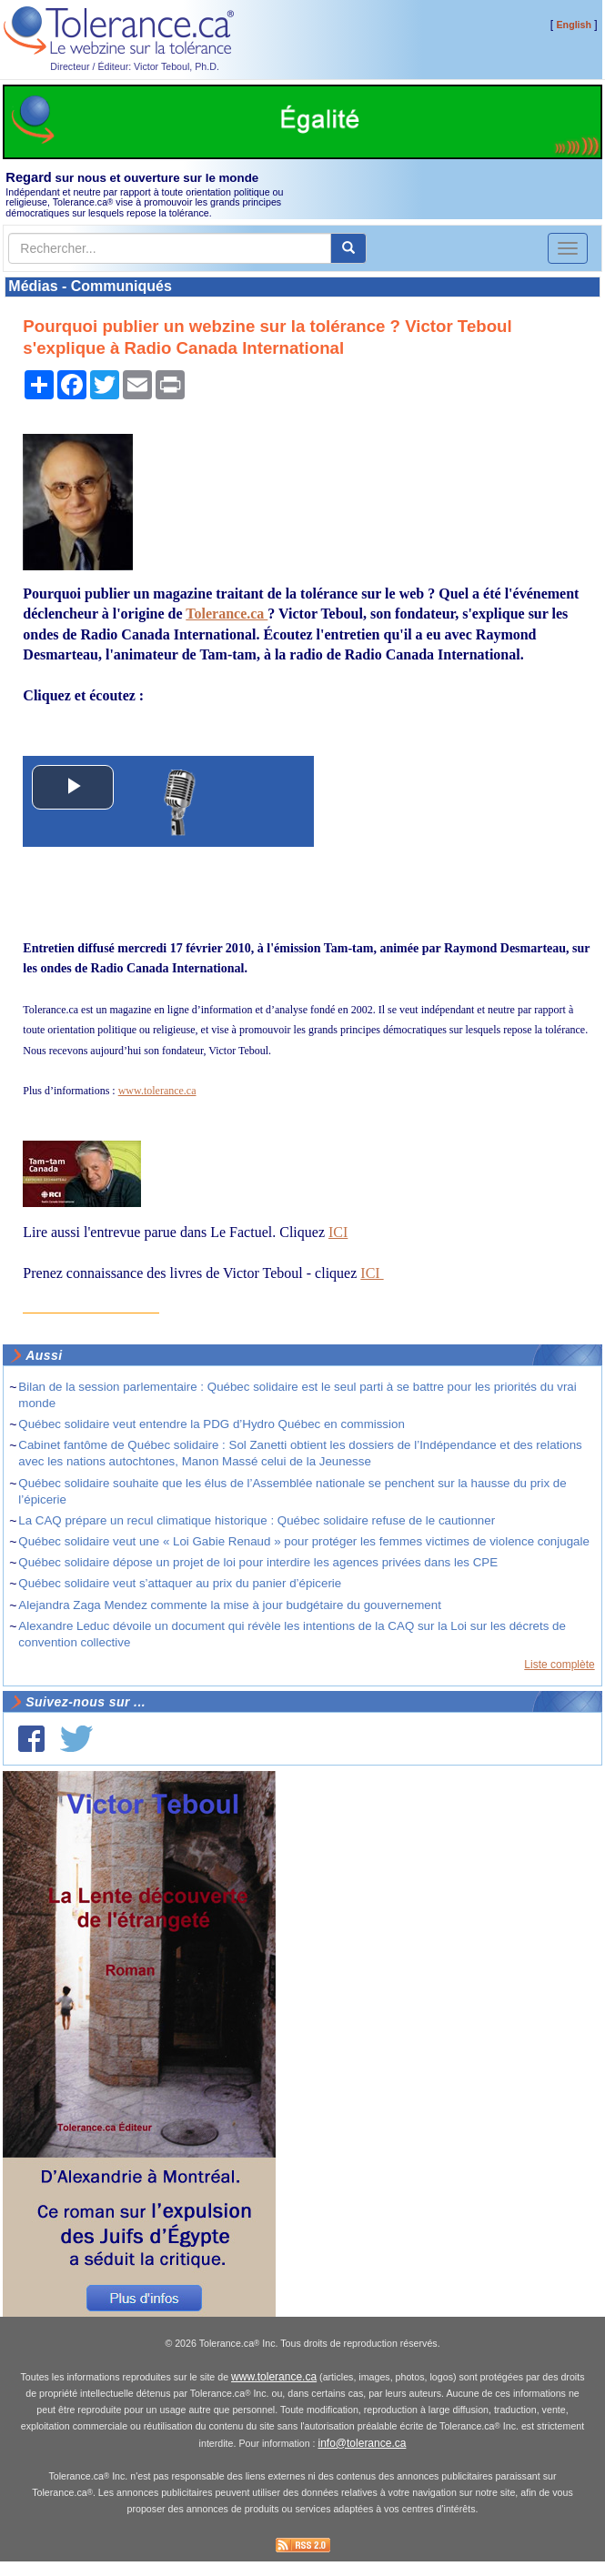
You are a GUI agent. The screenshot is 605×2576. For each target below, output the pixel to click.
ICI (338, 1232)
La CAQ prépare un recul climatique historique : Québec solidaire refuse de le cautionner (256, 1520)
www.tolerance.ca (157, 1090)
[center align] (348, 248)
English (574, 24)
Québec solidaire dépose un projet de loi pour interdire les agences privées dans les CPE (258, 1562)
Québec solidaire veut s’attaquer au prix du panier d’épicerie (179, 1583)
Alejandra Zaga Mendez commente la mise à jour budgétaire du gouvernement (229, 1605)
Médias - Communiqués (90, 286)
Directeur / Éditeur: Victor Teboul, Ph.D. (134, 66)
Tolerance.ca (226, 613)
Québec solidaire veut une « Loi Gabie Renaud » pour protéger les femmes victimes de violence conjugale (304, 1541)
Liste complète (559, 1664)
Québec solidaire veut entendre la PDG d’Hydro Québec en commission (211, 1424)
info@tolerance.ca (362, 2443)
